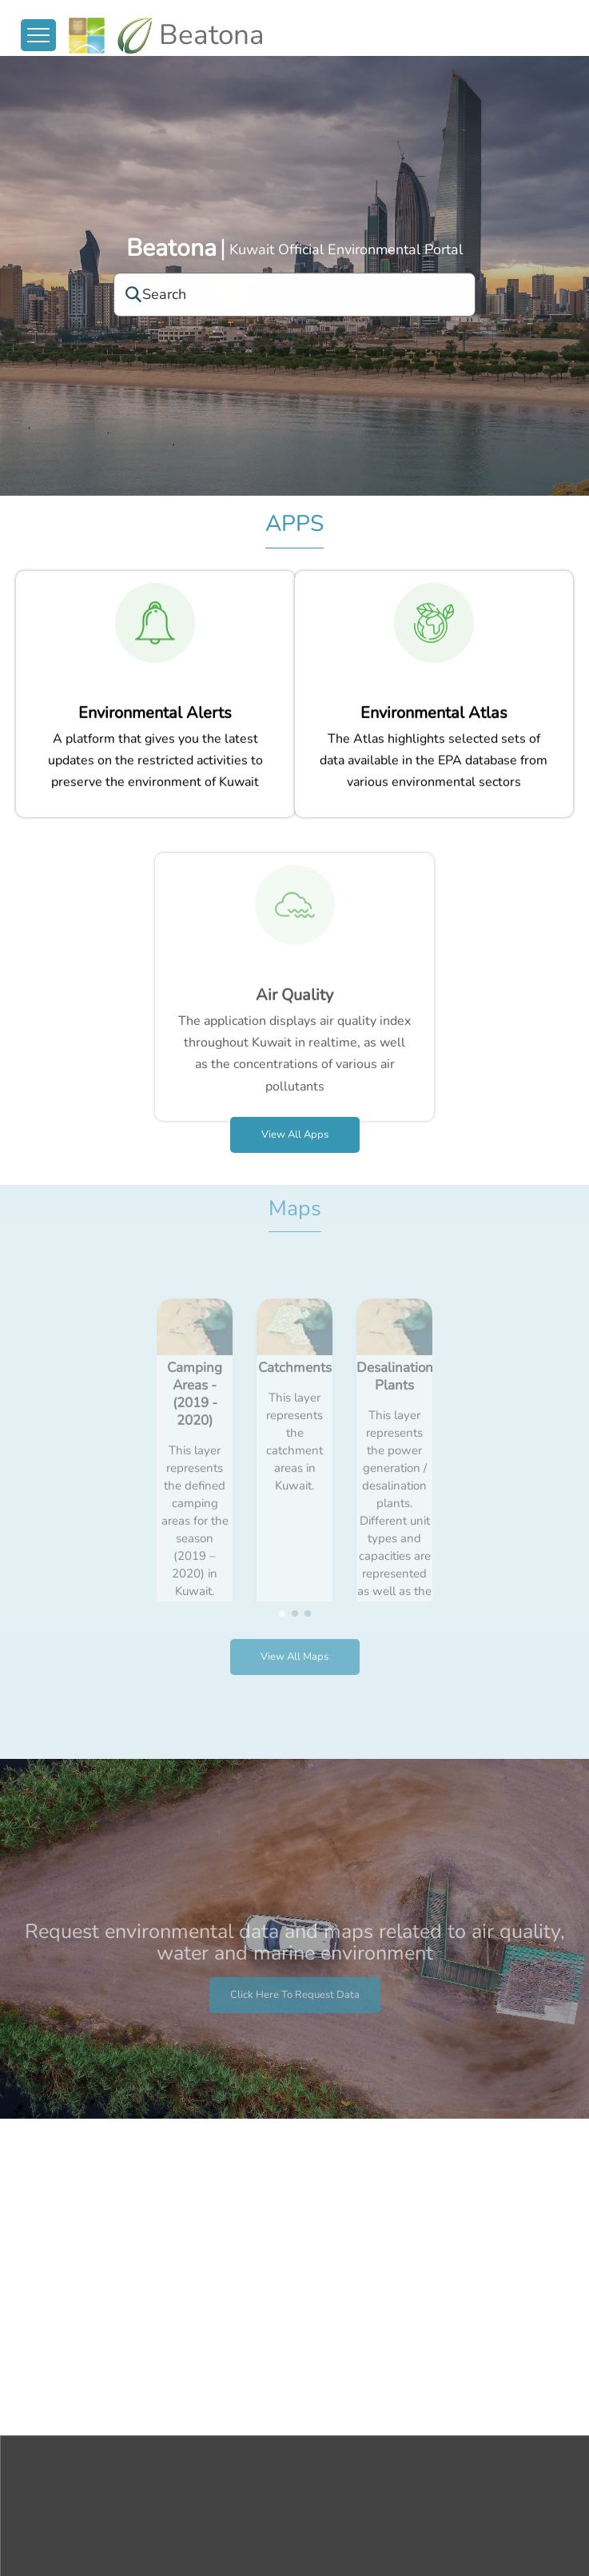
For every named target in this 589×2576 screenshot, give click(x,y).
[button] (282, 1586)
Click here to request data (295, 2022)
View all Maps (294, 1630)
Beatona (171, 248)
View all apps (294, 1134)
